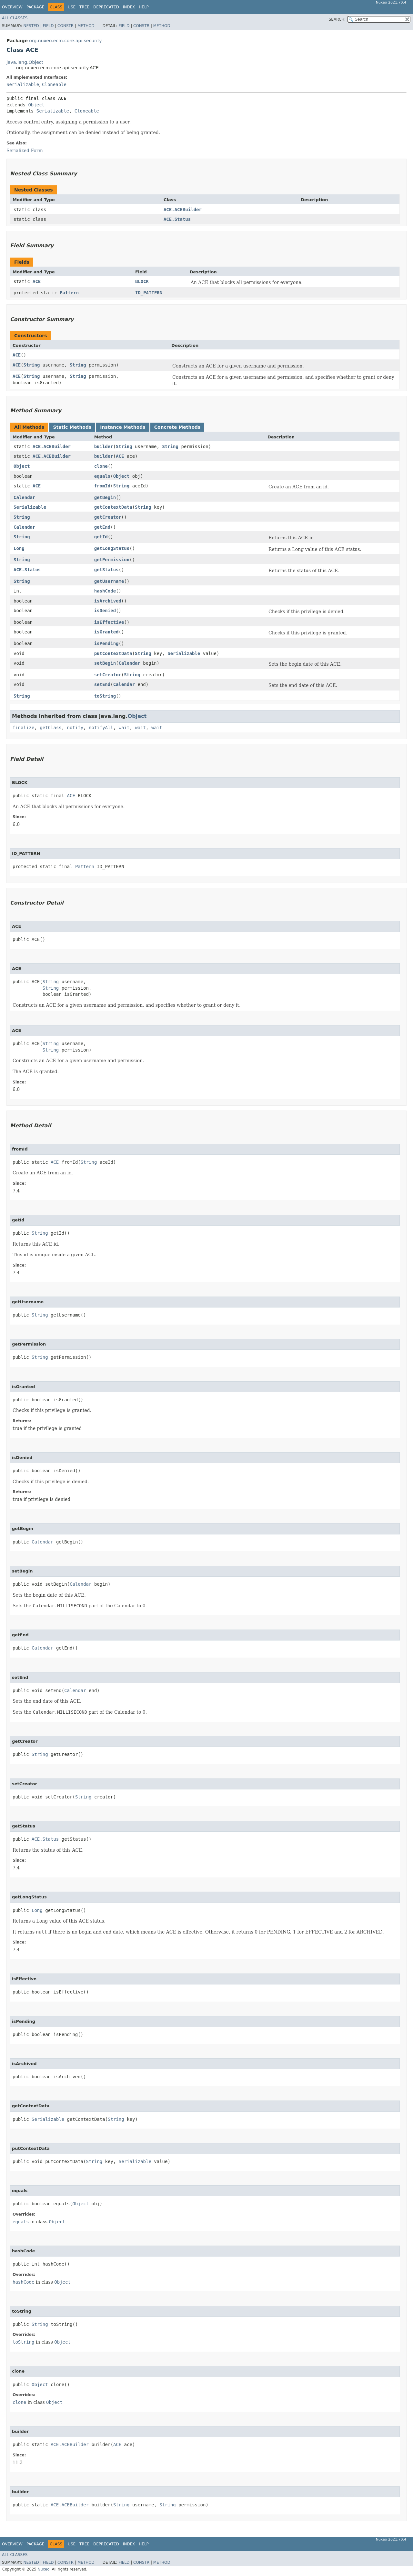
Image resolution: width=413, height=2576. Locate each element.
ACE (37, 281)
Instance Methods (122, 427)
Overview (12, 7)
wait (124, 727)
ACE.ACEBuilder (183, 209)
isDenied (105, 610)
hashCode (105, 590)
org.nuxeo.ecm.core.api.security (65, 40)
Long (19, 548)
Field (48, 26)
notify (75, 727)
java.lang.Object (24, 62)
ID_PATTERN (148, 292)
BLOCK (142, 281)
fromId (102, 485)
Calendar (24, 497)
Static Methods (72, 427)
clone (101, 466)
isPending (106, 643)
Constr (65, 26)
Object (36, 104)
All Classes (14, 18)
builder (103, 446)
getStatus (106, 569)
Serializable (22, 84)
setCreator (107, 674)
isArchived (107, 600)
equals (102, 476)
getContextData (113, 507)
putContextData (113, 653)
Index (129, 7)
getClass (50, 727)
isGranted (106, 631)
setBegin (105, 663)
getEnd (102, 527)
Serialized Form (24, 150)
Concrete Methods (177, 427)
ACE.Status (177, 219)
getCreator (107, 517)
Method (86, 26)
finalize (23, 727)
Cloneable (54, 84)
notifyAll (101, 727)
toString (105, 696)
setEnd (102, 684)
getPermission (112, 559)
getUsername (109, 581)
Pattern (69, 292)
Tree (84, 7)
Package (35, 7)
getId (101, 536)
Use (72, 7)
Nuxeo (43, 2569)
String (32, 364)
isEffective (109, 622)
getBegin (105, 497)
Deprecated (106, 7)
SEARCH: (337, 19)
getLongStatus (112, 548)
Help (144, 7)
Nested (31, 26)
